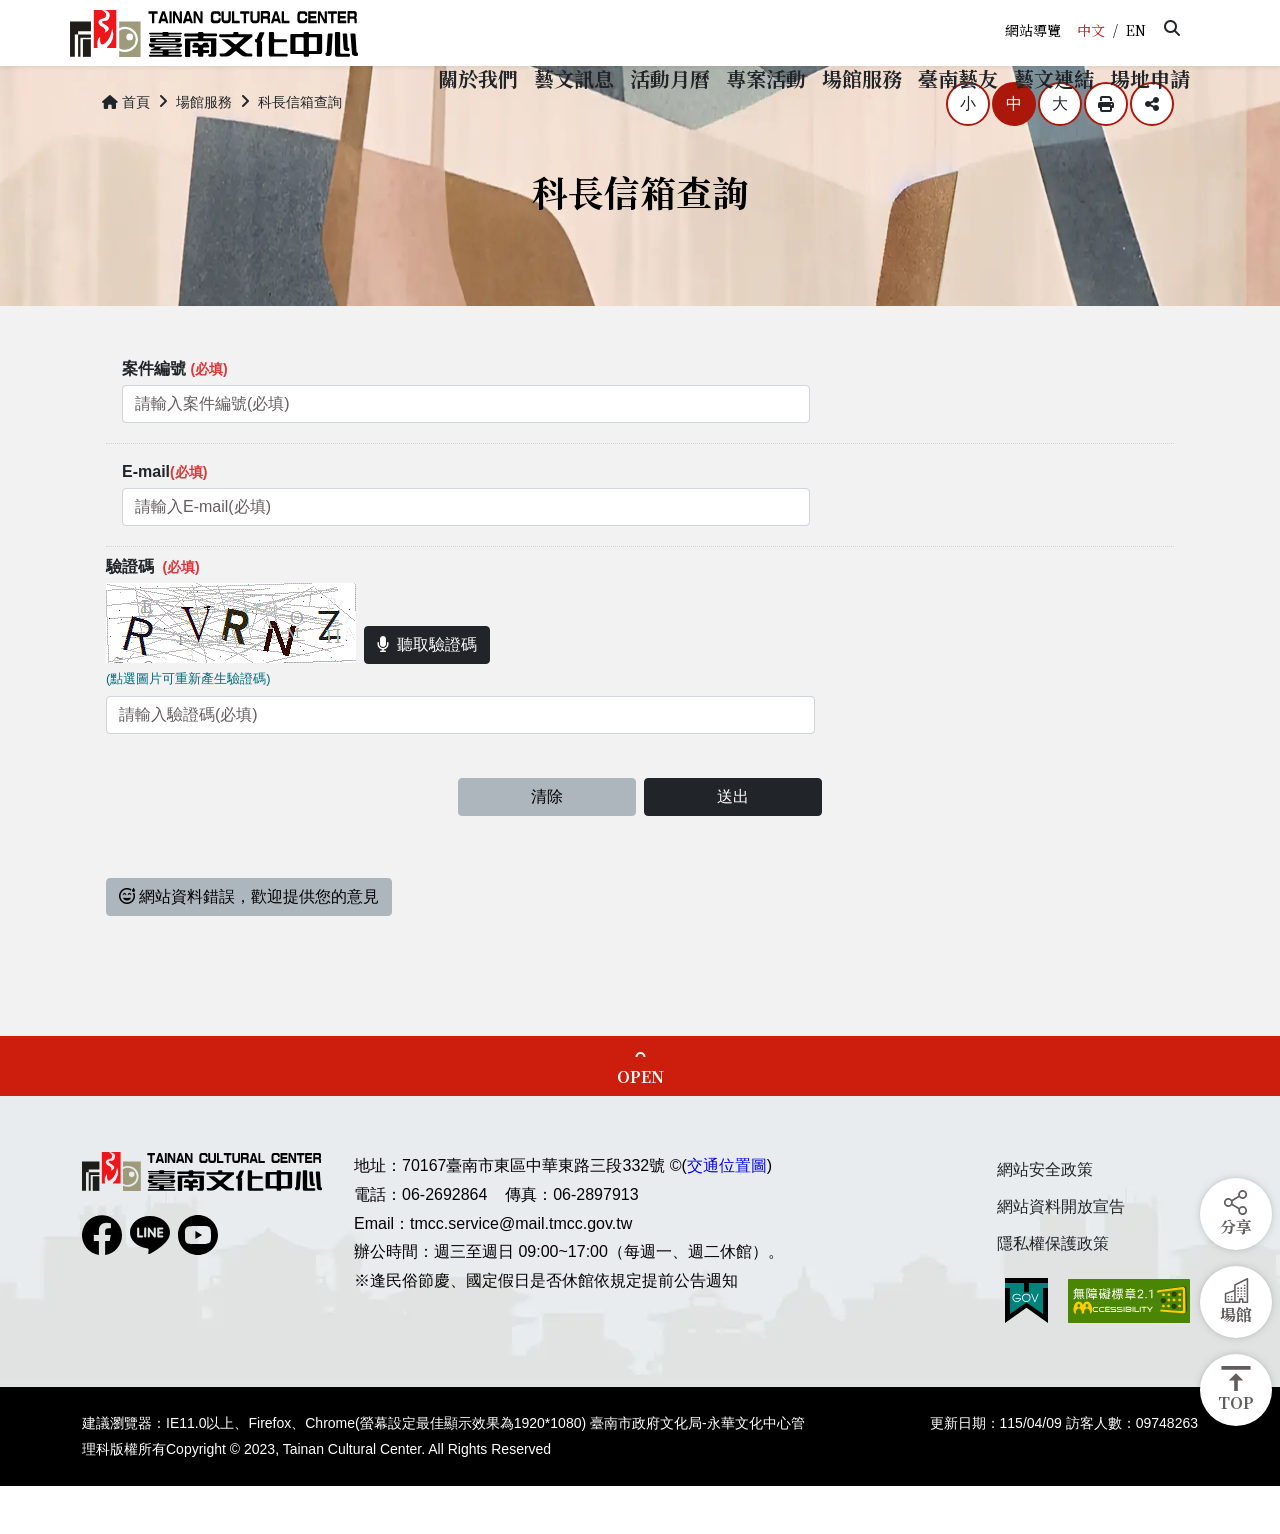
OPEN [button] (640, 1124)
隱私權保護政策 (1053, 1290)
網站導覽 (1033, 30)
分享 (1152, 152)
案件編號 (175, 416)
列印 (1106, 152)
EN (1136, 30)
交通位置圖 (727, 1213)
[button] (1172, 28)
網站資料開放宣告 (1061, 1254)
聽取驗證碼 (427, 692)
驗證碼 (153, 614)
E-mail (164, 519)
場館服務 (204, 150)
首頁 (126, 150)
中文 (1091, 30)
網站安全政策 (1045, 1217)
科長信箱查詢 (300, 150)
